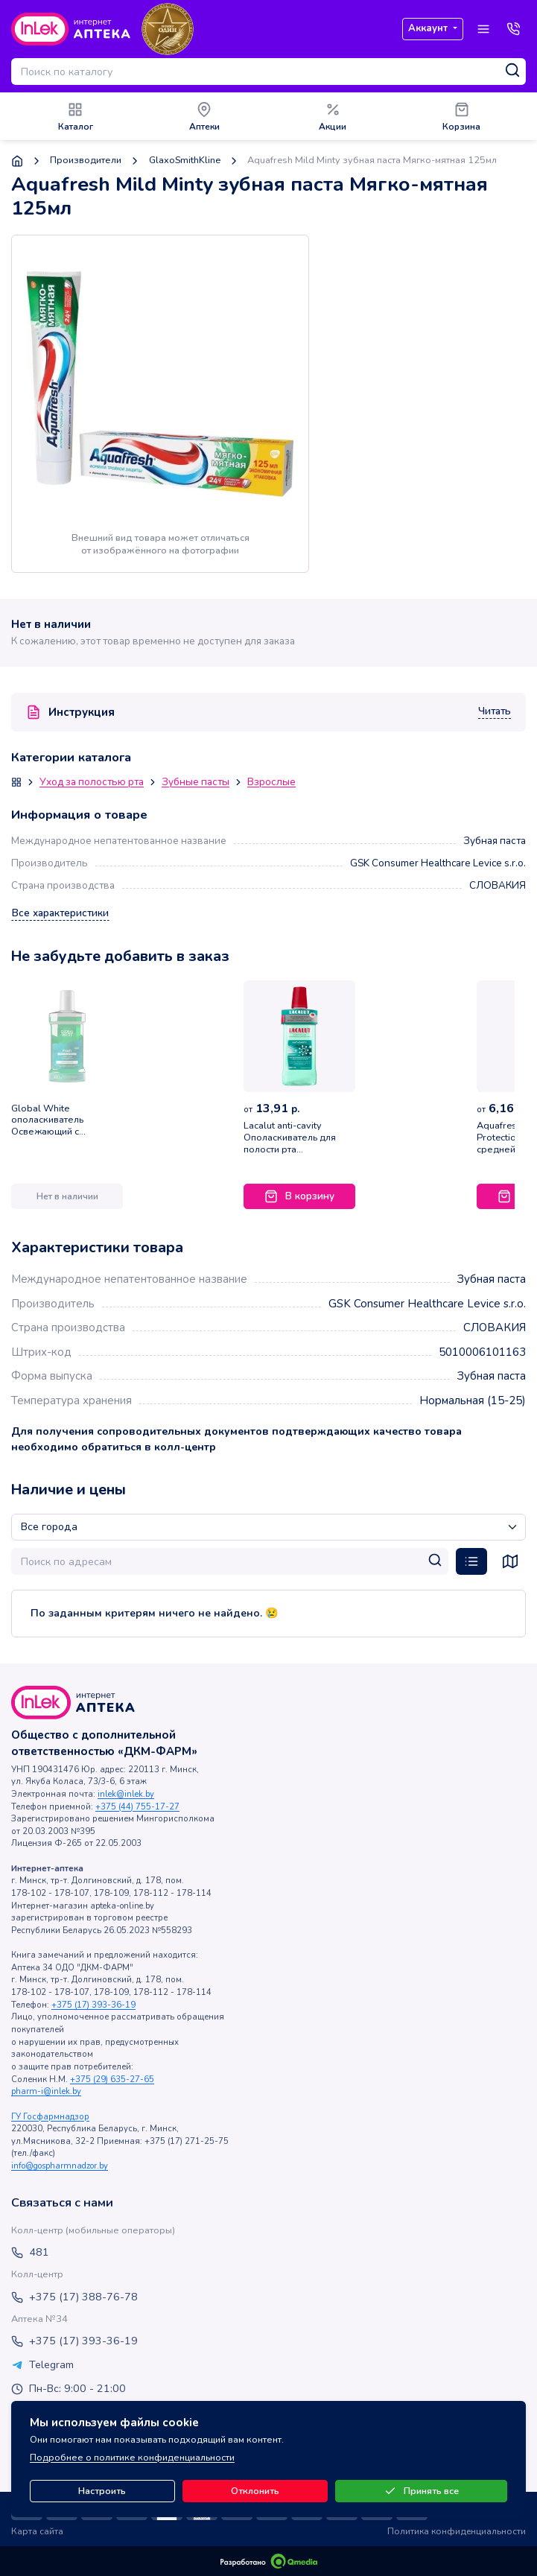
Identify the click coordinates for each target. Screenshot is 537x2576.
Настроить (102, 2491)
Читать (494, 711)
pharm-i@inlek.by (46, 2091)
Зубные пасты (195, 782)
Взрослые (271, 782)
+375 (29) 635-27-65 (112, 2079)
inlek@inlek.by (126, 1794)
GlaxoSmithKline (184, 160)
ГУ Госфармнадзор (50, 2116)
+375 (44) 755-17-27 (137, 1806)
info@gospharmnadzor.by (59, 2165)
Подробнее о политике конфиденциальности (132, 2457)
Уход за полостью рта (91, 782)
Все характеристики (60, 913)
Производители (85, 160)
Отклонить (255, 2491)
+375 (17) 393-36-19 (93, 2005)
